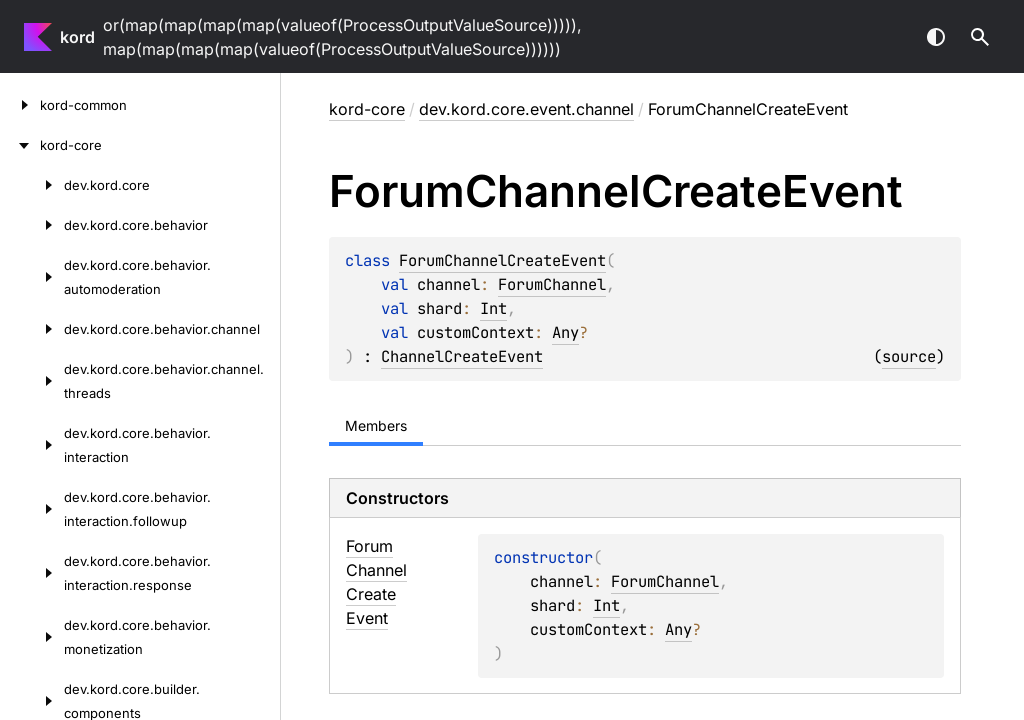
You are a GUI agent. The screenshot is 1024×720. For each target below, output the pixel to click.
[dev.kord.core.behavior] (32, 225)
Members (376, 425)
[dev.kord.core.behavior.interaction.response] (32, 573)
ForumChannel (552, 284)
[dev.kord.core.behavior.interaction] (32, 445)
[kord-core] (20, 145)
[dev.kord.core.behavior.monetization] (32, 637)
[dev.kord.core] (32, 185)
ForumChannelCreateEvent (502, 260)
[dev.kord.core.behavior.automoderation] (32, 277)
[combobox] (880, 37)
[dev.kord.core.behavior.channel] (32, 329)
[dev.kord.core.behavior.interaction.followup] (32, 509)
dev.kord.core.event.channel (526, 109)
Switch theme (936, 37)
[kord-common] (20, 105)
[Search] (980, 37)
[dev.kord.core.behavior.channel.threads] (32, 381)
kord (77, 37)
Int (493, 308)
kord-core (367, 109)
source (909, 356)
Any (565, 332)
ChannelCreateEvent (462, 356)
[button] (980, 37)
